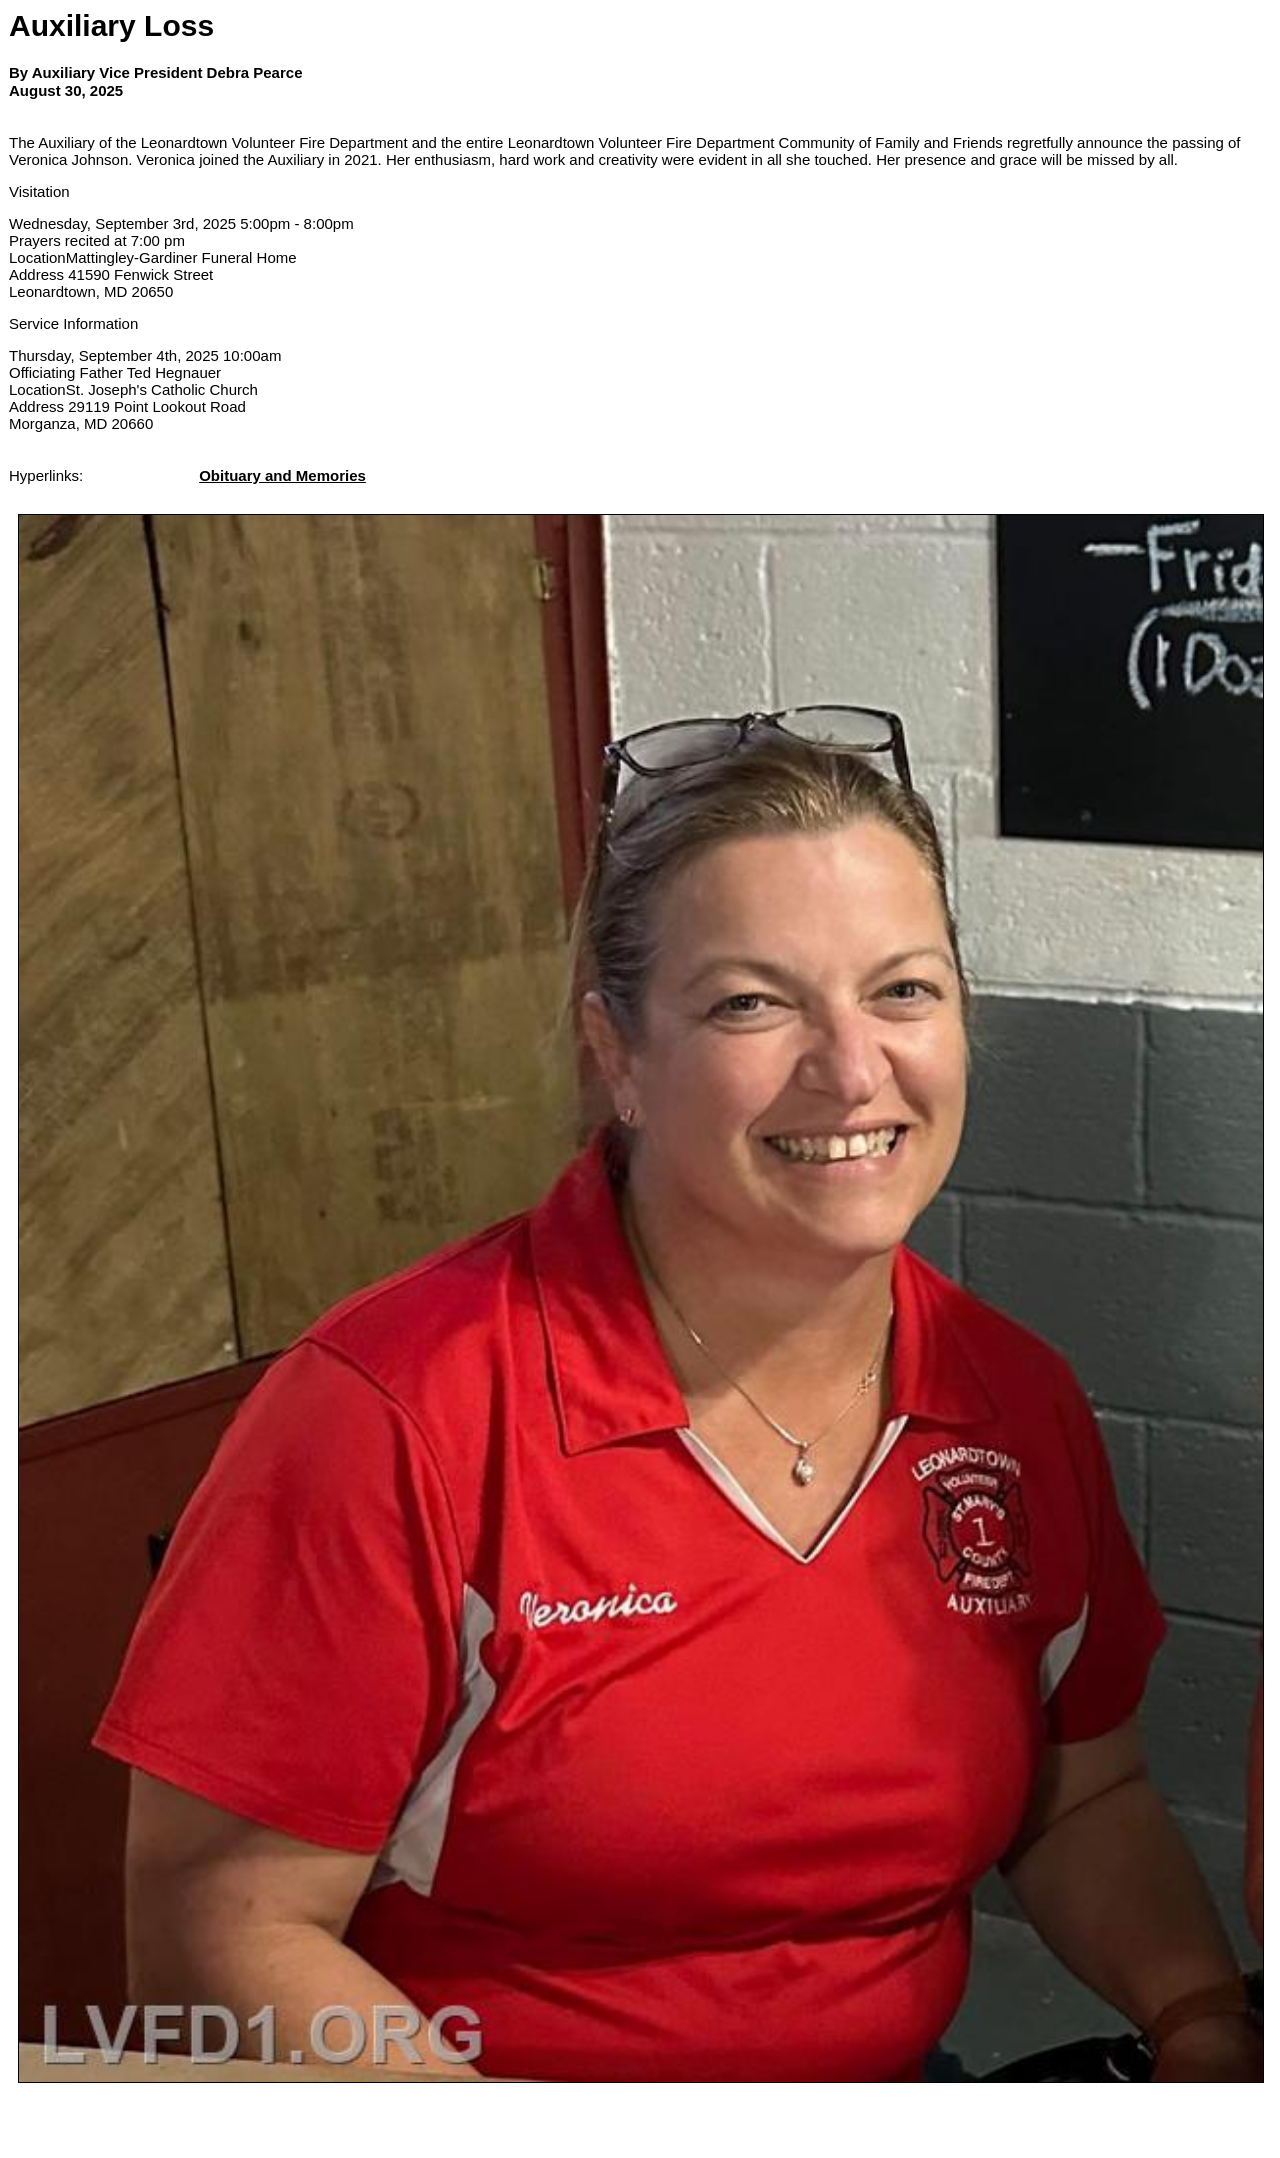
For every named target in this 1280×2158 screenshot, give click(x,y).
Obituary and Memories (282, 475)
